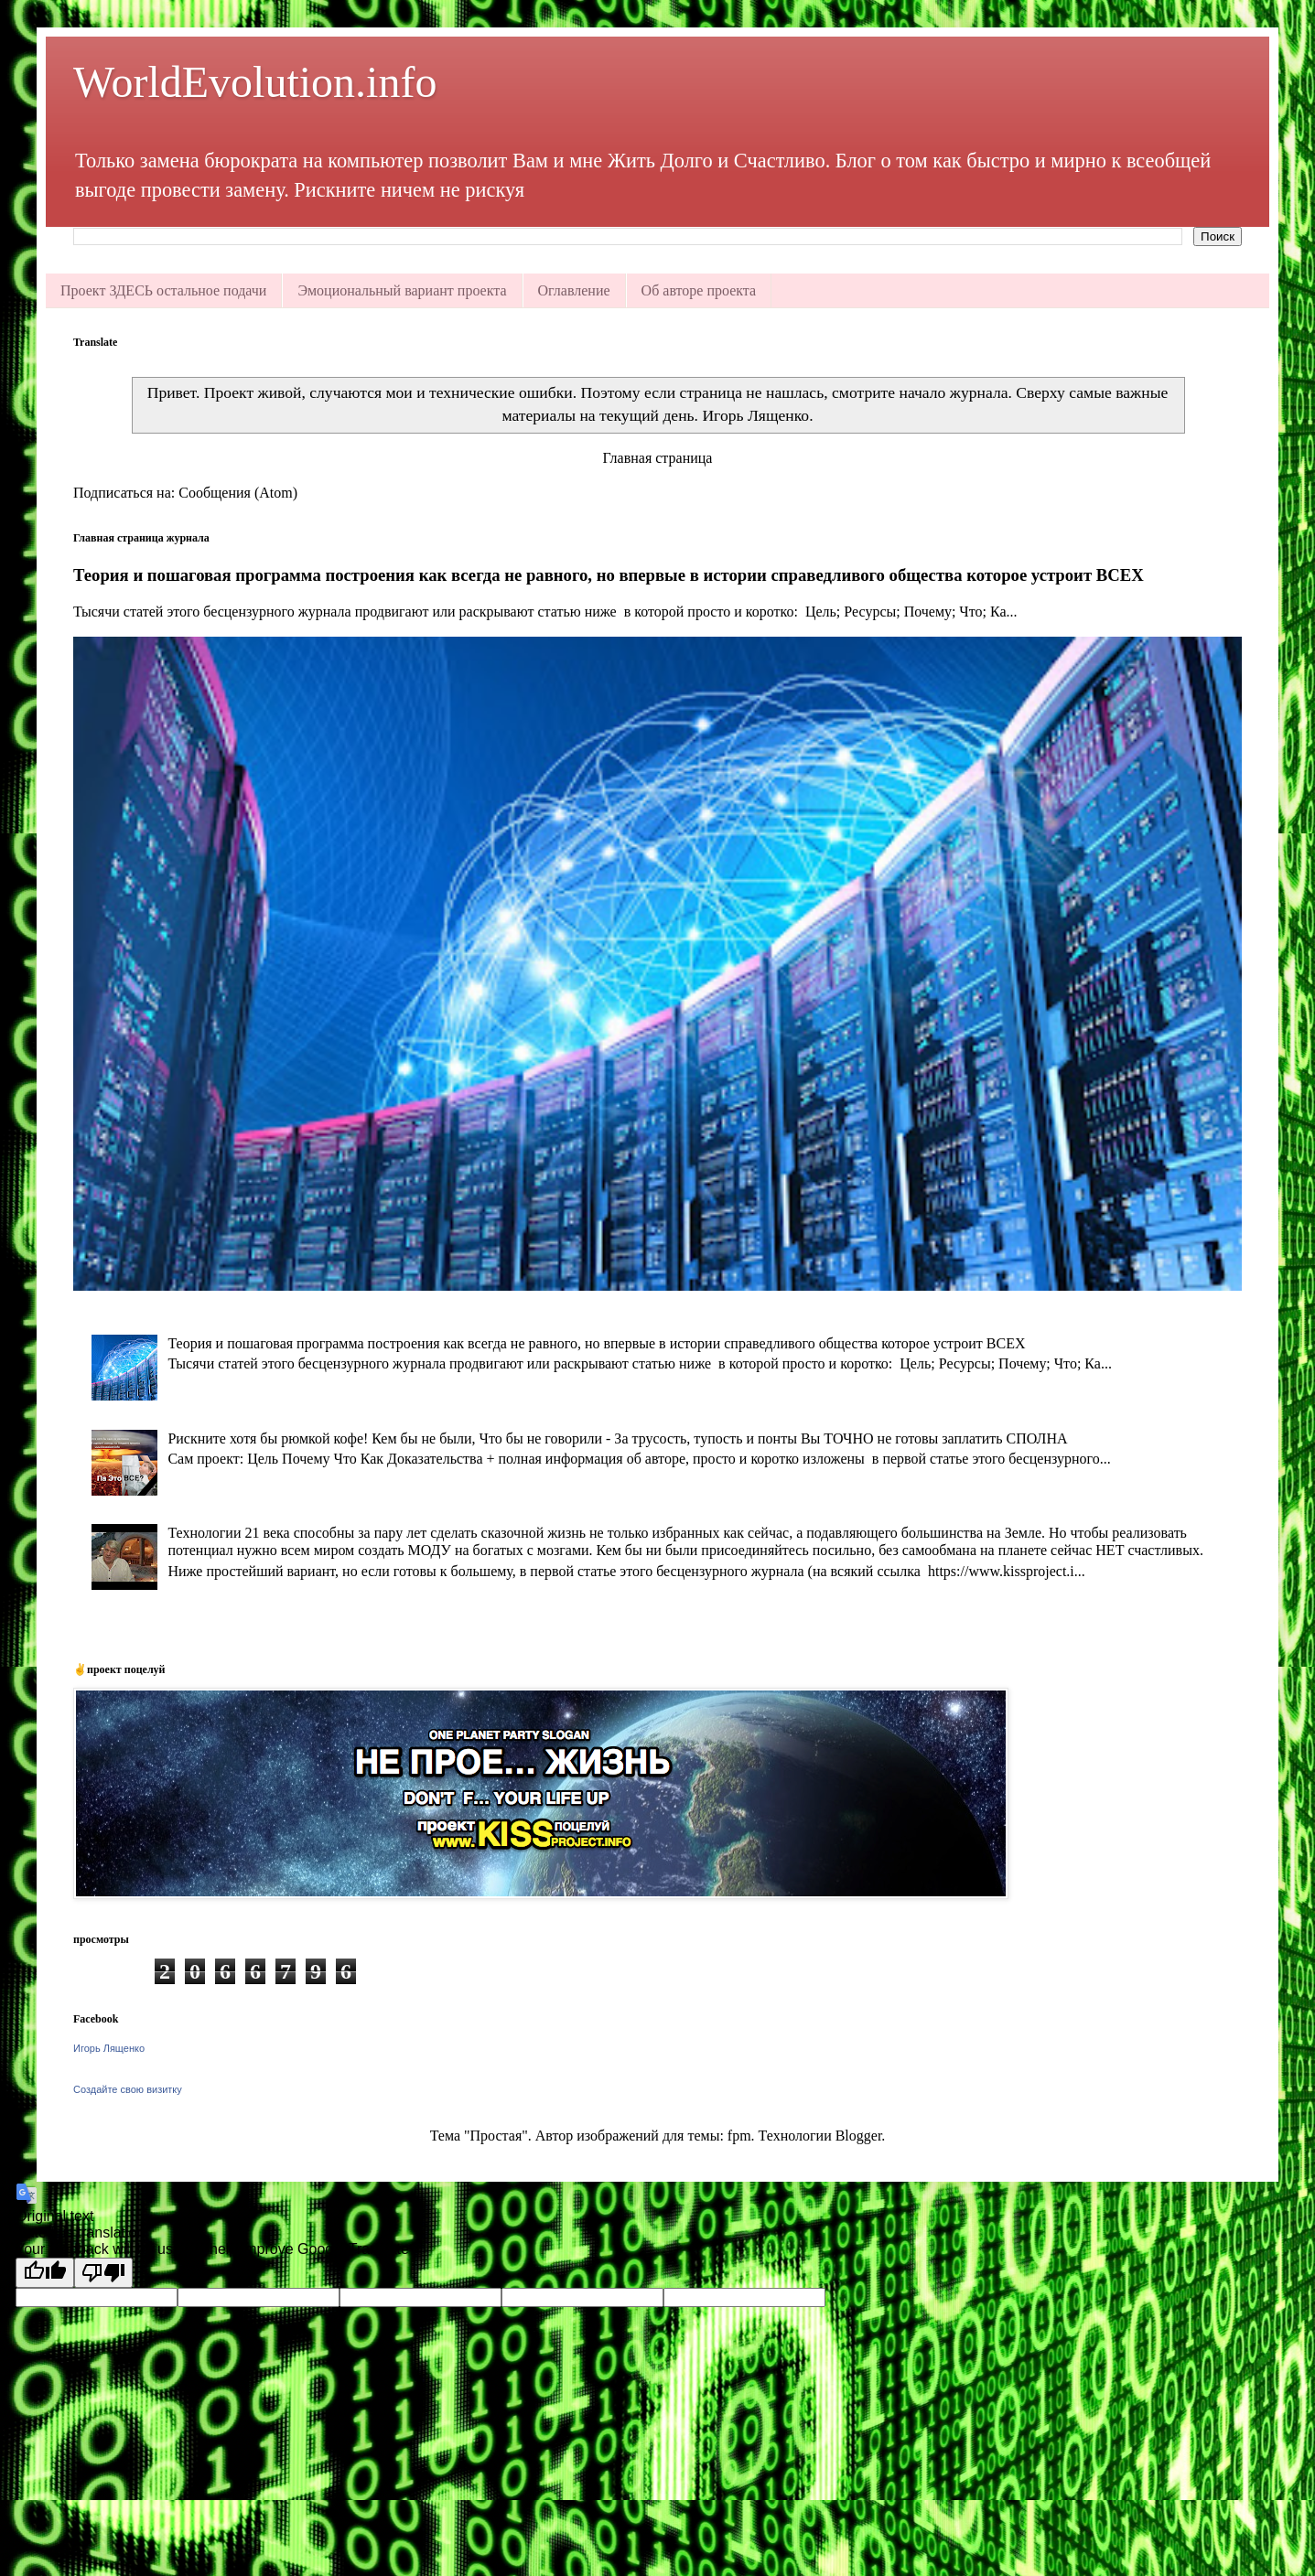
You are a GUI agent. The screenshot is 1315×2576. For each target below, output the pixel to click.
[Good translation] (45, 2273)
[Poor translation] (103, 2273)
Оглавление (574, 290)
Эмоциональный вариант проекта (401, 290)
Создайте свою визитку (127, 2089)
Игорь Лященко (109, 2048)
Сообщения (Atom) (237, 492)
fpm (739, 2135)
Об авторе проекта (699, 290)
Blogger (858, 2135)
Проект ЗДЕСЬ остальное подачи (163, 290)
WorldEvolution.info (255, 82)
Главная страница (658, 458)
